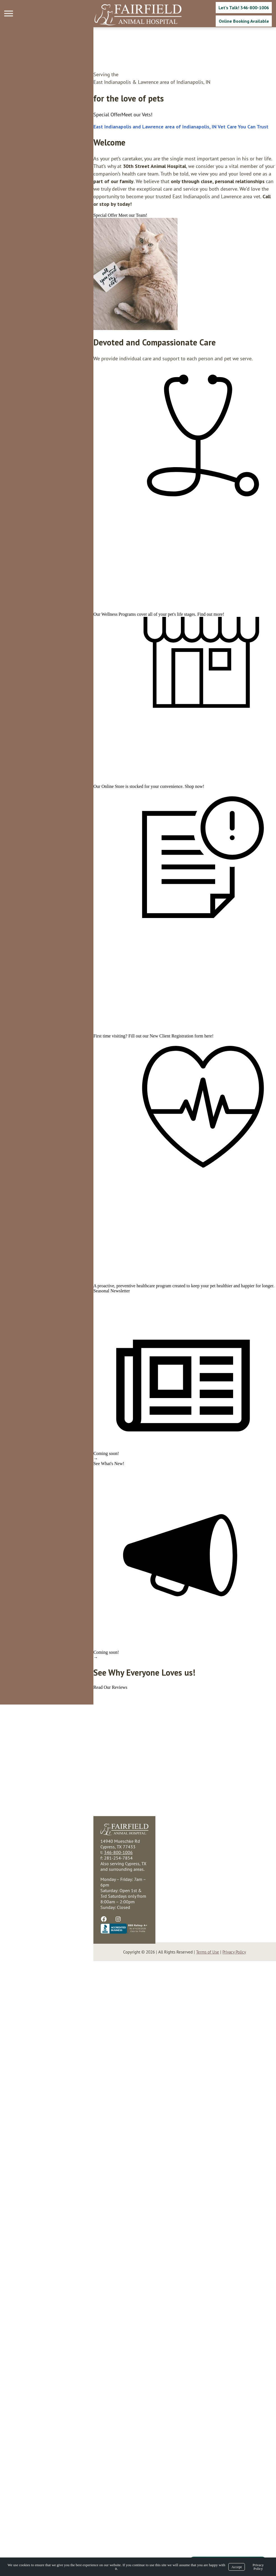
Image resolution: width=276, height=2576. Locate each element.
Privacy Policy (258, 2567)
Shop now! (101, 980)
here (115, 1354)
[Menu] (9, 13)
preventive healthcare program (50, 1728)
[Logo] (138, 14)
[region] (42, 259)
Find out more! (117, 723)
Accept (236, 2567)
